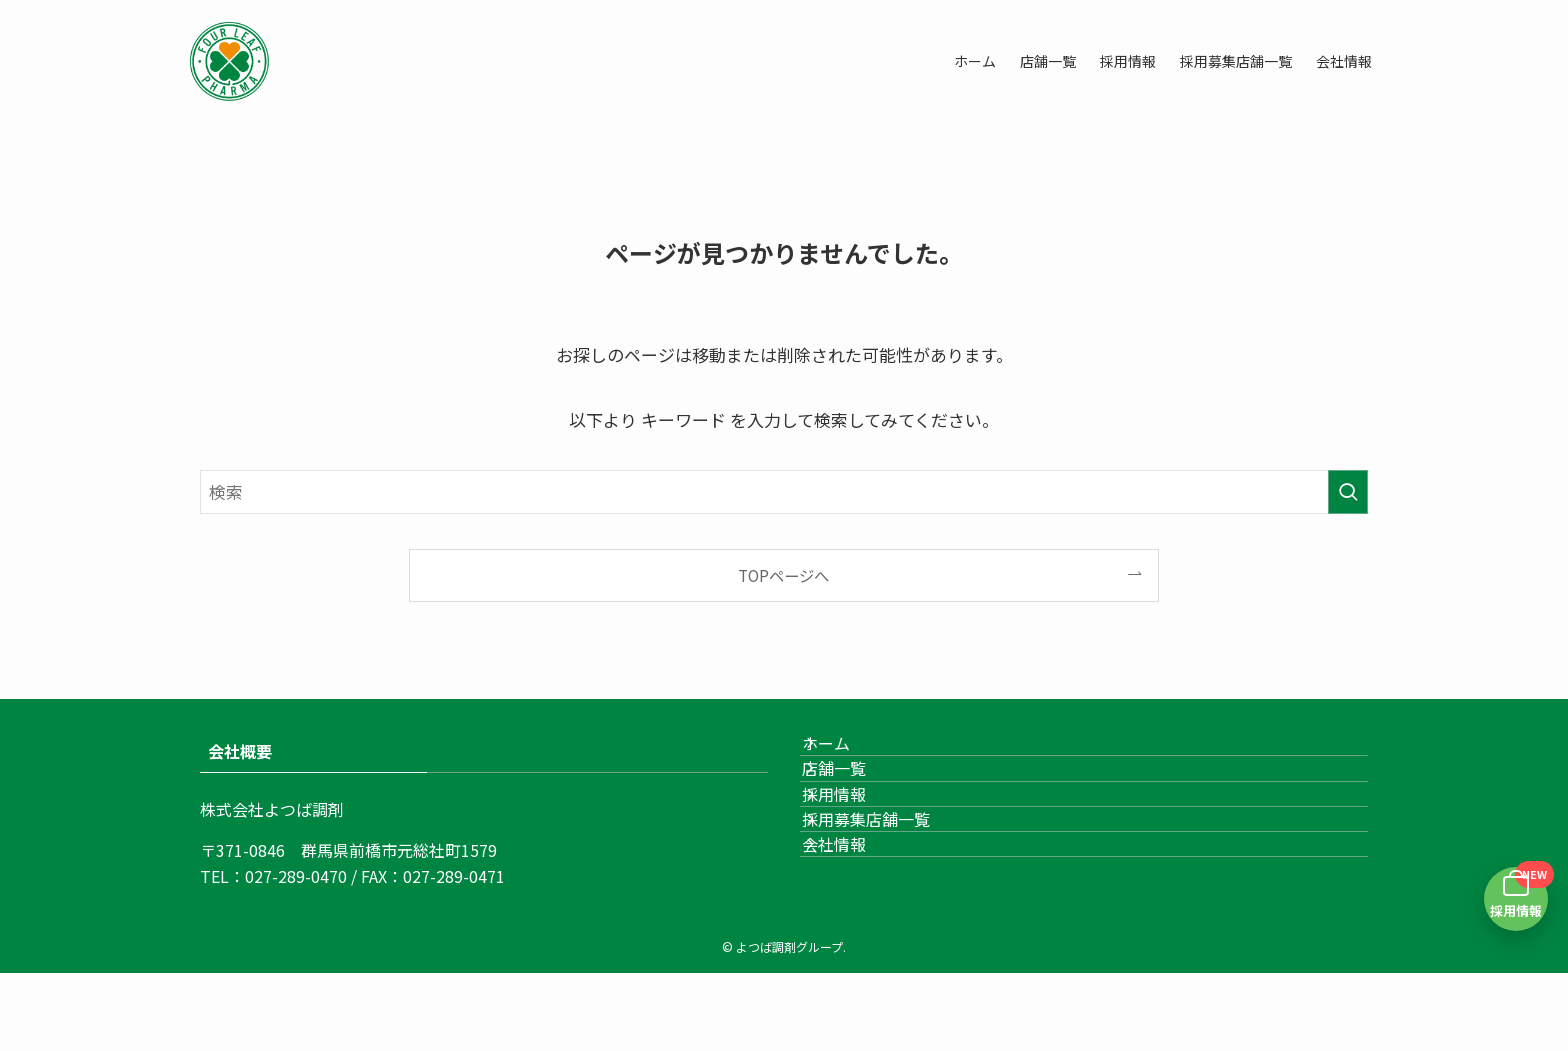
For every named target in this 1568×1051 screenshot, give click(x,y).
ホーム (848, 754)
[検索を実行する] (1348, 492)
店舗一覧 (856, 802)
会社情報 (856, 944)
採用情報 (856, 849)
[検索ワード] (784, 492)
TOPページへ (783, 575)
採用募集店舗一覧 (888, 896)
